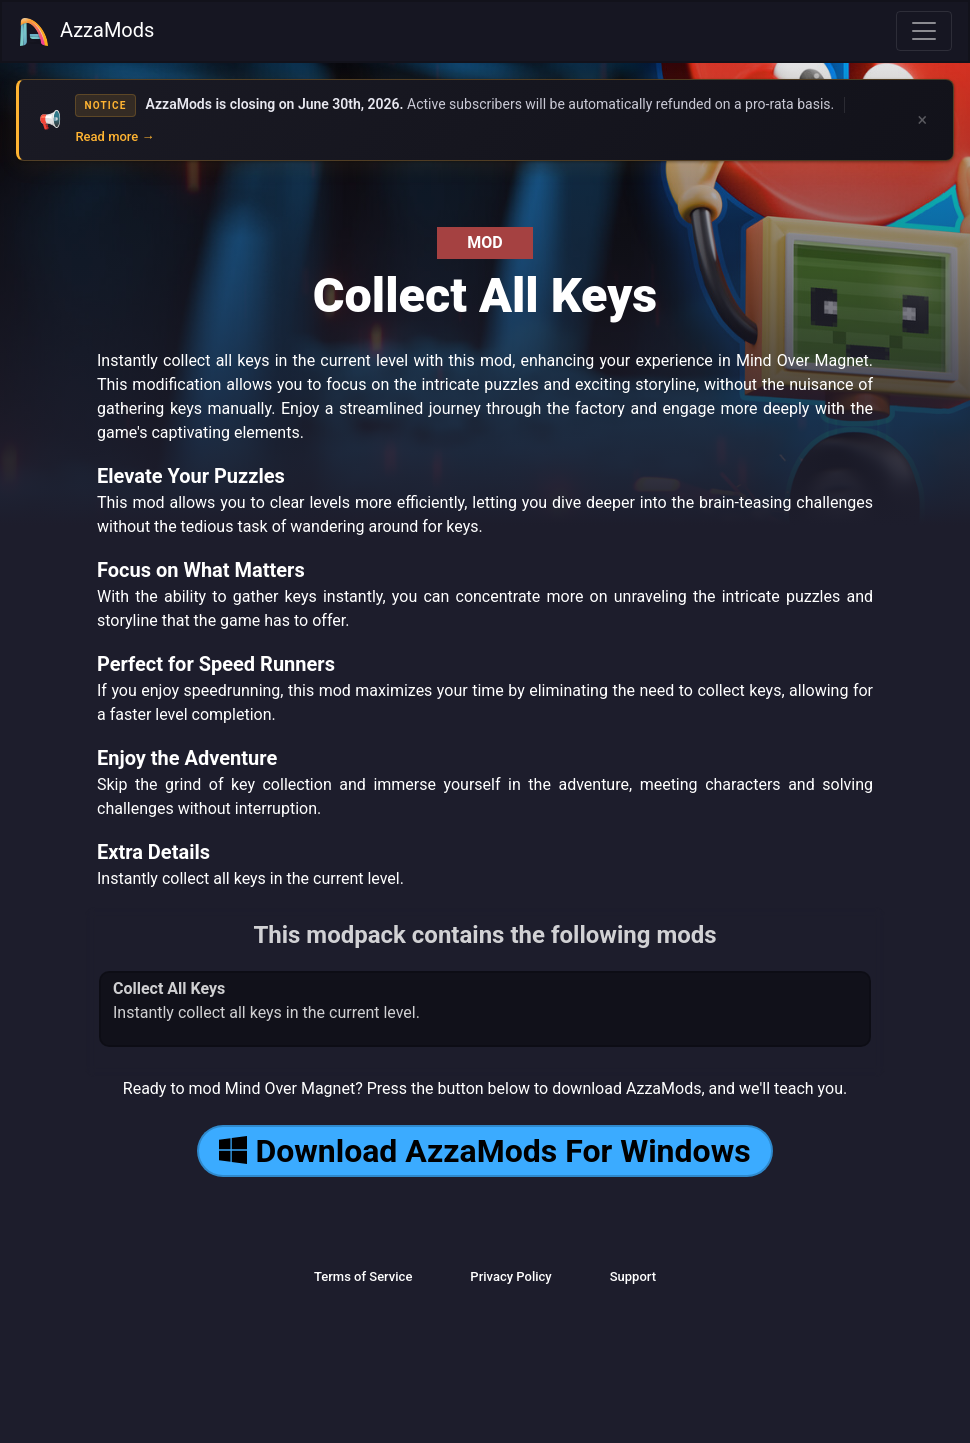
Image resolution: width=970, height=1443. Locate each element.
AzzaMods (86, 32)
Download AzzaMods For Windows (484, 1151)
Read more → (114, 136)
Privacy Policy (510, 1276)
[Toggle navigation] (924, 31)
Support (633, 1276)
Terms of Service (363, 1276)
